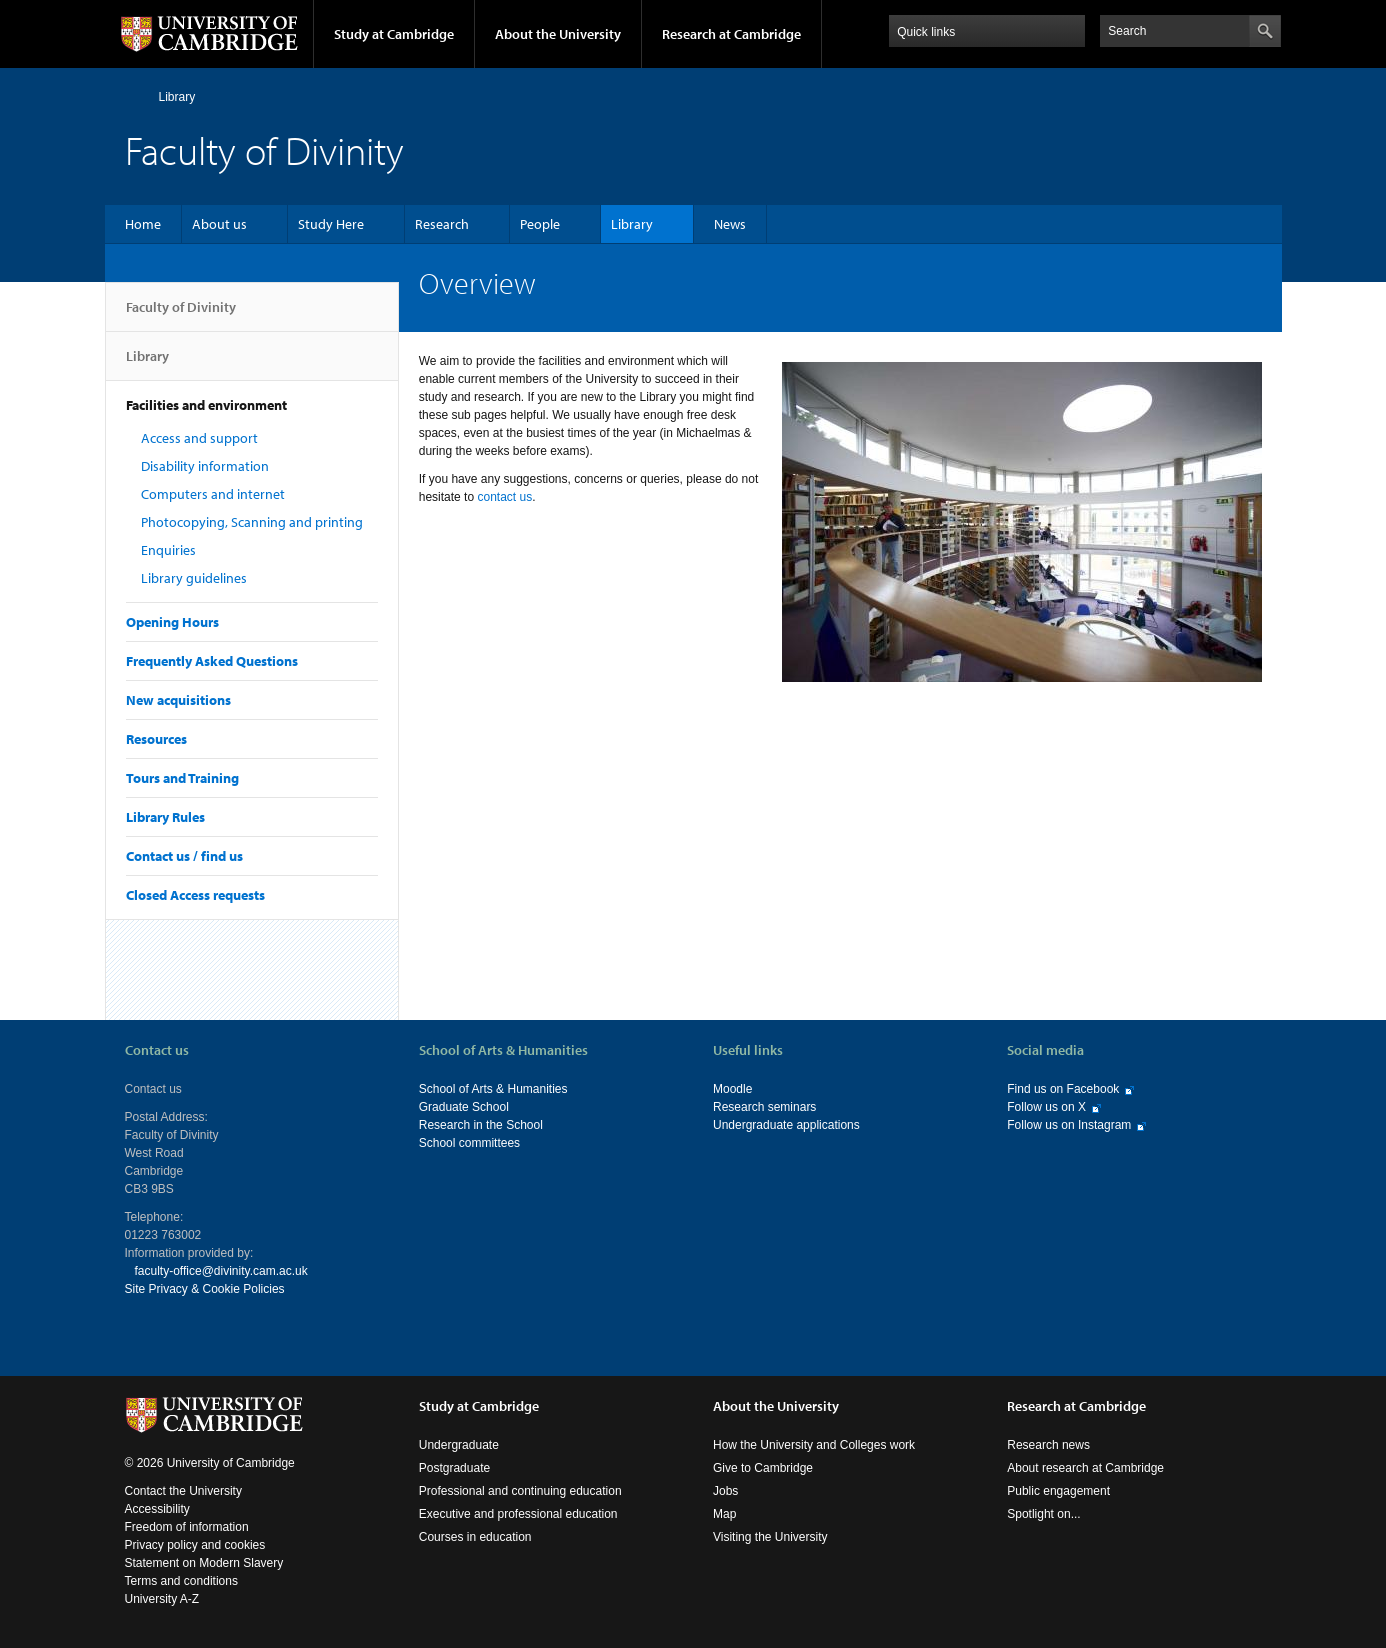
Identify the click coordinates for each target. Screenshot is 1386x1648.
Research (442, 224)
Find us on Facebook (1063, 1089)
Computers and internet (213, 494)
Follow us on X (1046, 1107)
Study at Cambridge (394, 34)
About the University (558, 34)
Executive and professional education (518, 1514)
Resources (156, 739)
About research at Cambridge (1085, 1468)
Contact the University (183, 1491)
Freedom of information (187, 1527)
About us (219, 224)
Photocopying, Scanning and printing (252, 522)
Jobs (725, 1491)
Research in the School (481, 1125)
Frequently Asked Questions (212, 661)
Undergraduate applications (786, 1125)
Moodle (732, 1089)
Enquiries (168, 550)
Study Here (331, 224)
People (540, 224)
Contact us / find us (184, 856)
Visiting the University (770, 1537)
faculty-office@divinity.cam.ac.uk (221, 1271)
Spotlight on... (1043, 1514)
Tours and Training (182, 778)
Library (177, 97)
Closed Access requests (195, 895)
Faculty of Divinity (181, 315)
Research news (1048, 1445)
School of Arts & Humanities (493, 1089)
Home (133, 96)
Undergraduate (459, 1445)
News (730, 224)
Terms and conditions (181, 1581)
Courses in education (475, 1537)
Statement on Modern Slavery (204, 1563)
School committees (469, 1143)
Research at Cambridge (731, 34)
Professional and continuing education (520, 1491)
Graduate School (464, 1107)
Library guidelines (194, 578)
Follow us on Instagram (1069, 1125)
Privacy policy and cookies (195, 1545)
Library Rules (165, 817)
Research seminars (764, 1107)
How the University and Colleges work (814, 1445)
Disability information (205, 466)
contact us (504, 497)
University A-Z (162, 1599)
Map (724, 1514)
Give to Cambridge (763, 1468)
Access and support (199, 438)
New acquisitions (178, 700)
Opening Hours (172, 622)
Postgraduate (454, 1468)
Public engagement (1058, 1491)
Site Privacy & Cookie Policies (205, 1289)
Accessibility (157, 1509)
